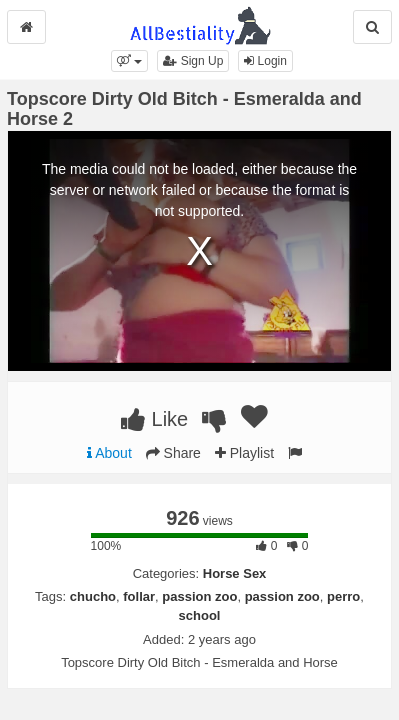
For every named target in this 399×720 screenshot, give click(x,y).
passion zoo (199, 596)
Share (173, 453)
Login (265, 61)
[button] (129, 61)
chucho (93, 596)
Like (154, 419)
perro (343, 596)
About (109, 453)
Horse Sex (235, 573)
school (200, 615)
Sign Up (193, 61)
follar (139, 596)
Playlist (244, 453)
